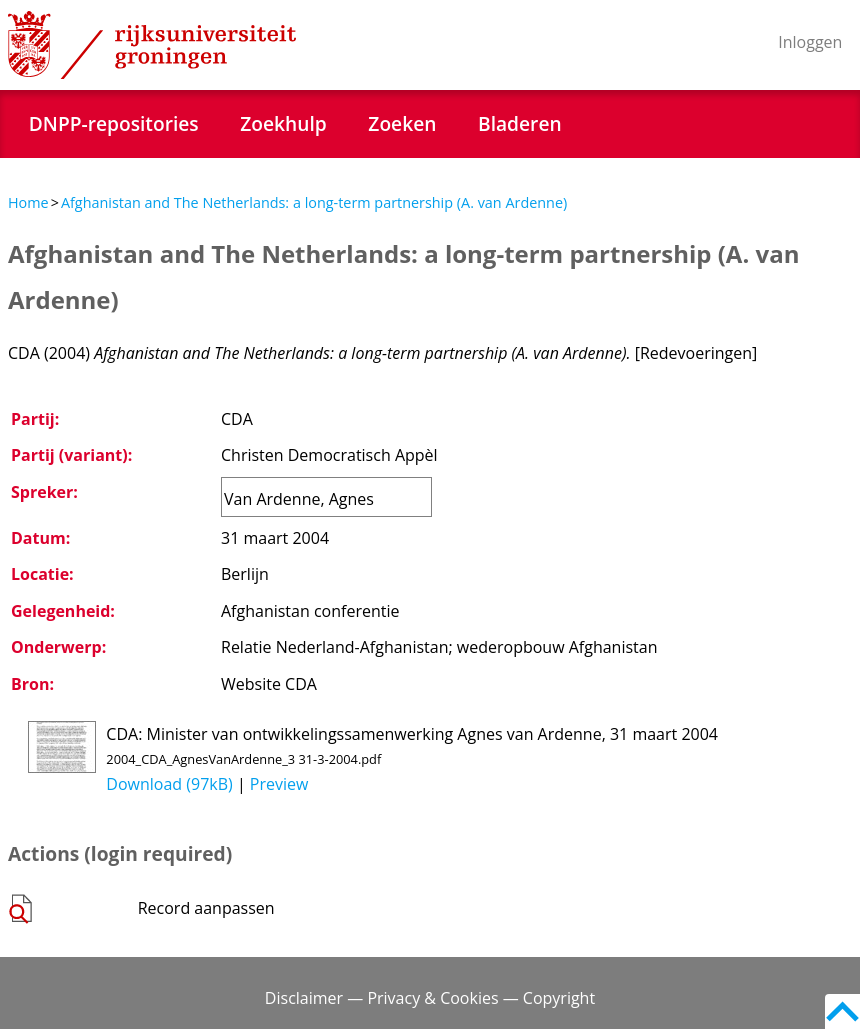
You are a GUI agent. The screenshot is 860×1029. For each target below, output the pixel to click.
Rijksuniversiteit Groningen (152, 45)
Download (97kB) (169, 784)
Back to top (842, 1011)
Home (28, 202)
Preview (279, 784)
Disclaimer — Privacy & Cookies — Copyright (430, 998)
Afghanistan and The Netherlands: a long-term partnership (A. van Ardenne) (314, 202)
